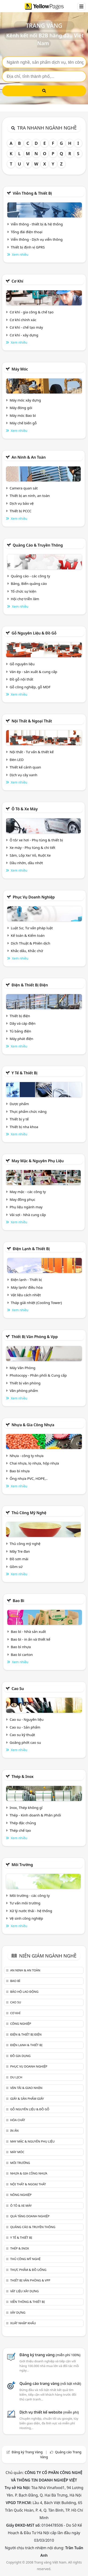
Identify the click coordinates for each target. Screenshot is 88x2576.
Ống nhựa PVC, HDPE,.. (29, 1478)
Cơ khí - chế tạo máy (26, 327)
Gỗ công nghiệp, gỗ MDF (30, 687)
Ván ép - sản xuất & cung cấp (33, 671)
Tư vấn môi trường (25, 1903)
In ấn (14, 2130)
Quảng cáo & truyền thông (38, 545)
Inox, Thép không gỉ (26, 1807)
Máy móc (19, 369)
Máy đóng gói (21, 407)
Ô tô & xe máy (24, 808)
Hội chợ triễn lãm (25, 598)
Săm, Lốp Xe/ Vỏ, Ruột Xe (30, 855)
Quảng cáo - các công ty (30, 576)
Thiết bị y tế (19, 1119)
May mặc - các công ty (28, 1191)
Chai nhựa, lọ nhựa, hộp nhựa (34, 1463)
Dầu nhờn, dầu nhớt (26, 862)
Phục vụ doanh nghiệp (34, 897)
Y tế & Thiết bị (24, 1072)
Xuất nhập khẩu (23, 2323)
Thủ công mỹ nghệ (28, 1512)
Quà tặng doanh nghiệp (30, 2216)
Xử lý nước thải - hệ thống (31, 1910)
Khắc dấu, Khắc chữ (27, 950)
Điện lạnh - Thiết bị (26, 1279)
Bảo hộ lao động (24, 1991)
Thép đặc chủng (23, 1822)
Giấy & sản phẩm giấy (27, 2098)
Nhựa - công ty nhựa (27, 1455)
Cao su (17, 1688)
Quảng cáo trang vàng (50, 2383)
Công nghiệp (20, 2023)
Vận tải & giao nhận (26, 2088)
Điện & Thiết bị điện (29, 985)
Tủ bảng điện (20, 1031)
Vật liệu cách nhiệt (26, 1294)
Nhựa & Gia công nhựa (32, 1424)
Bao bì (18, 1600)
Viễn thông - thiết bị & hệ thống (37, 224)
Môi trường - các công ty (30, 1895)
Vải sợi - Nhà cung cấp (28, 1214)
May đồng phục (22, 1199)
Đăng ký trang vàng (49, 2354)
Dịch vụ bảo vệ (22, 503)
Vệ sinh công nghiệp (26, 1918)
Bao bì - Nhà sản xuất (28, 1631)
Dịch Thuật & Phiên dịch (30, 943)
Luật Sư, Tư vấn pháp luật (32, 928)
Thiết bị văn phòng (25, 1383)
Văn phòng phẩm (24, 1390)
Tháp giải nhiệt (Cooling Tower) (36, 1302)
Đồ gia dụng (20, 2056)
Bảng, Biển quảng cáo (29, 583)
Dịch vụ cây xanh (23, 774)
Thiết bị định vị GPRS (28, 247)
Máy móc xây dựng (25, 400)
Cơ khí (17, 281)
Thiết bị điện (20, 1015)
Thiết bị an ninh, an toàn (30, 495)
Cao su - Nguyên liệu (27, 1719)
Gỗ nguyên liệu (22, 664)
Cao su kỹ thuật (22, 1734)
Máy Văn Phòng (22, 1367)
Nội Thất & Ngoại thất (31, 721)
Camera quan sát (24, 488)
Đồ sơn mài (19, 1558)
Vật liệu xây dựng (24, 2291)
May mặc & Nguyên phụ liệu (37, 1160)
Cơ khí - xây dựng (24, 335)
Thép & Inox (22, 1776)
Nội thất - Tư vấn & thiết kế (32, 751)
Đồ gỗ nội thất (21, 679)
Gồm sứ (16, 1566)
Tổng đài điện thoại (26, 231)
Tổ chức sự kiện (23, 591)
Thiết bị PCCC (20, 510)
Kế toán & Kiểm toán (28, 935)
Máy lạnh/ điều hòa (26, 1287)
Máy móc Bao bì (23, 415)
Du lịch (16, 2077)
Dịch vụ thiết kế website (49, 2412)
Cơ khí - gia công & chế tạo (32, 312)
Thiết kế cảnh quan (25, 767)
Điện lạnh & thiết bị (31, 1248)
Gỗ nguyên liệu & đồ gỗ (33, 633)
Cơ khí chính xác (23, 319)
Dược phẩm (19, 1103)
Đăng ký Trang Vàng (27, 2452)
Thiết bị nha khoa (24, 1126)
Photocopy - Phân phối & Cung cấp (38, 1375)
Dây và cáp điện (22, 1023)
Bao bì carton (22, 1654)
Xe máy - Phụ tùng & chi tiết (32, 847)
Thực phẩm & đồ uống (28, 2270)
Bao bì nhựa (20, 1471)
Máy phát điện (21, 1038)
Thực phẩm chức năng (28, 1111)
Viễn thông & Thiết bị (32, 193)
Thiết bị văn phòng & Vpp (34, 1336)
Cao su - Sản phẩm (25, 1727)
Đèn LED (17, 759)
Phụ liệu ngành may (26, 1207)
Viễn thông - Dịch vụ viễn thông (37, 239)
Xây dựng (17, 2312)
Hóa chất (17, 2120)
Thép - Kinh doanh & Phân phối (35, 1815)
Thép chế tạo (20, 1830)
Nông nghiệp (20, 2195)
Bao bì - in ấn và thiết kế (30, 1639)
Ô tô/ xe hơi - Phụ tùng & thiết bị (36, 840)
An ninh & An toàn (28, 457)
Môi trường (22, 1864)
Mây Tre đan (20, 1551)
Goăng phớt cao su (25, 1742)
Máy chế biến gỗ (23, 423)
